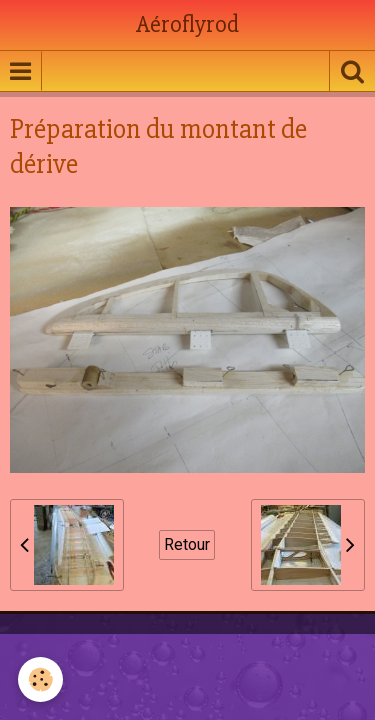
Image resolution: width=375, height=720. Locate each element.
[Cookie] (40, 679)
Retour (187, 544)
